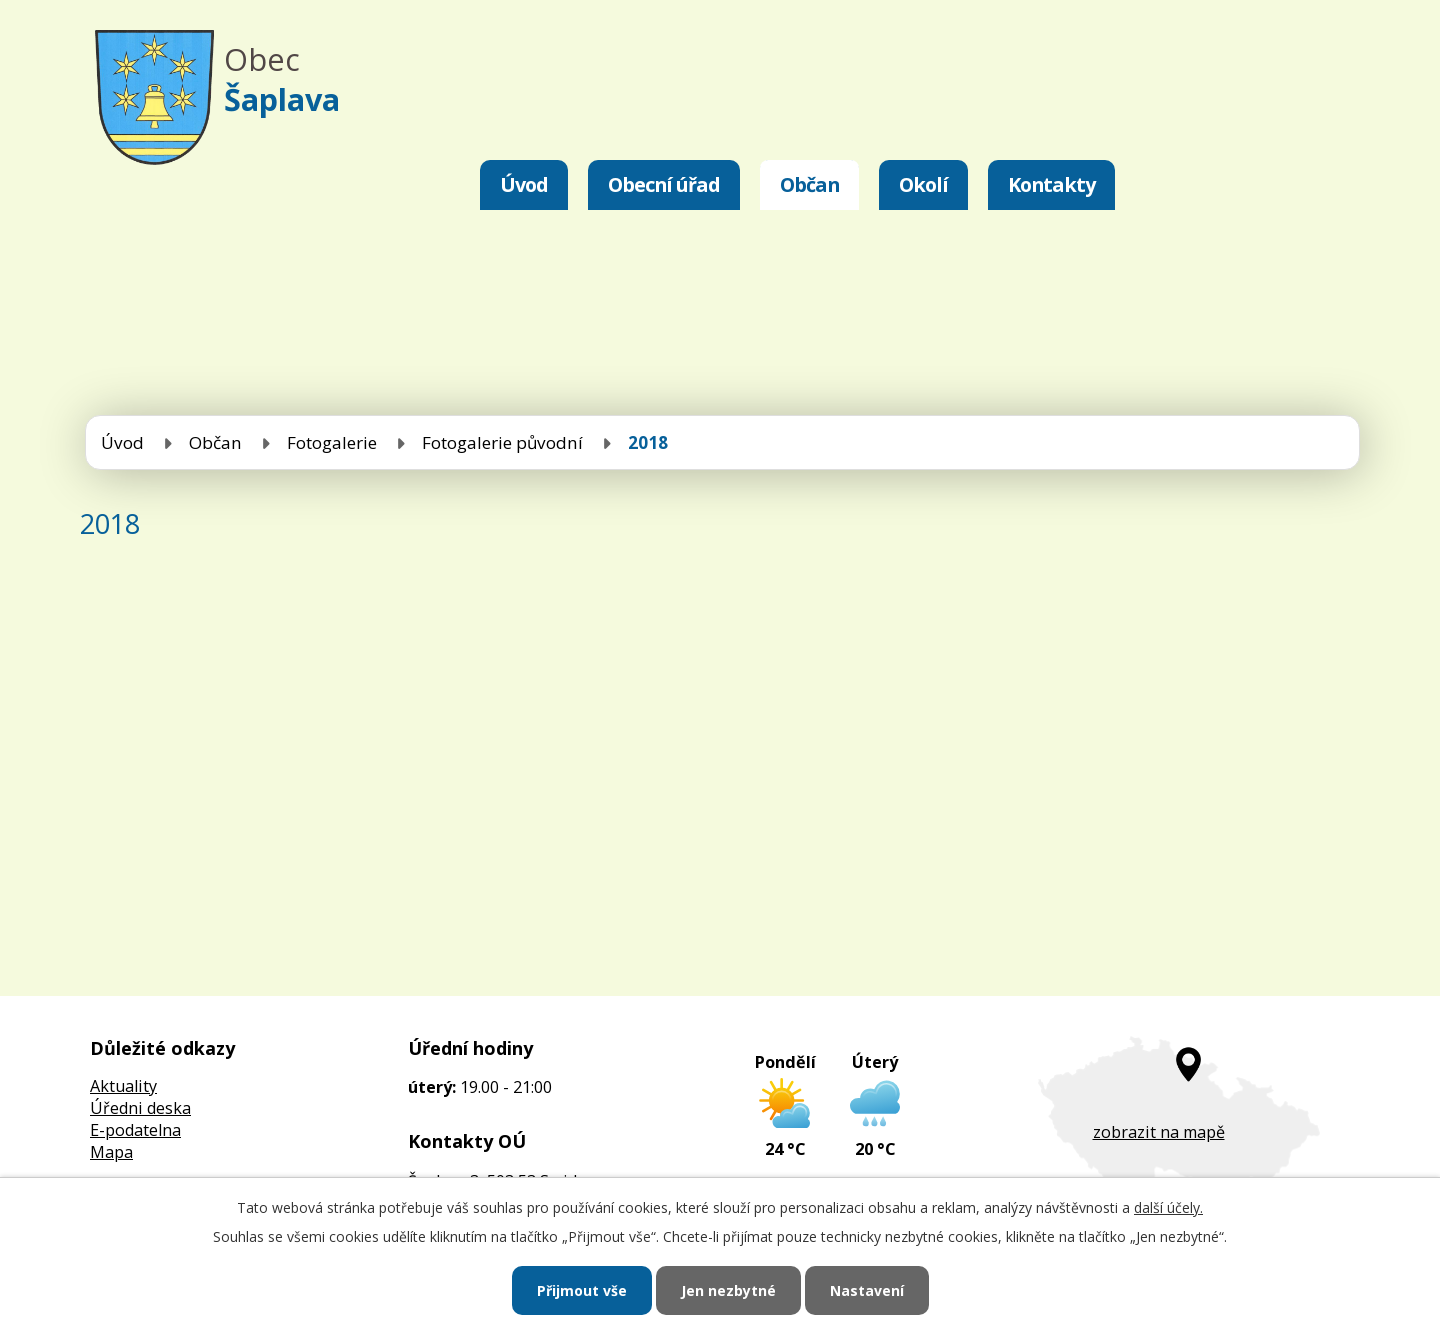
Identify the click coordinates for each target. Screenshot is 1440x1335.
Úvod (524, 184)
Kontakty (1051, 184)
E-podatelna (135, 1130)
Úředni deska (140, 1108)
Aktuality (123, 1086)
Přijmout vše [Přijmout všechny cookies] (582, 1290)
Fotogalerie (332, 442)
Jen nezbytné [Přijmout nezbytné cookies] (728, 1290)
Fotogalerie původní (502, 442)
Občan (809, 184)
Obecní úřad (664, 184)
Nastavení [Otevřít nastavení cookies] (867, 1290)
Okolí (923, 184)
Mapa (111, 1152)
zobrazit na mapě (1159, 1132)
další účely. (1168, 1207)
